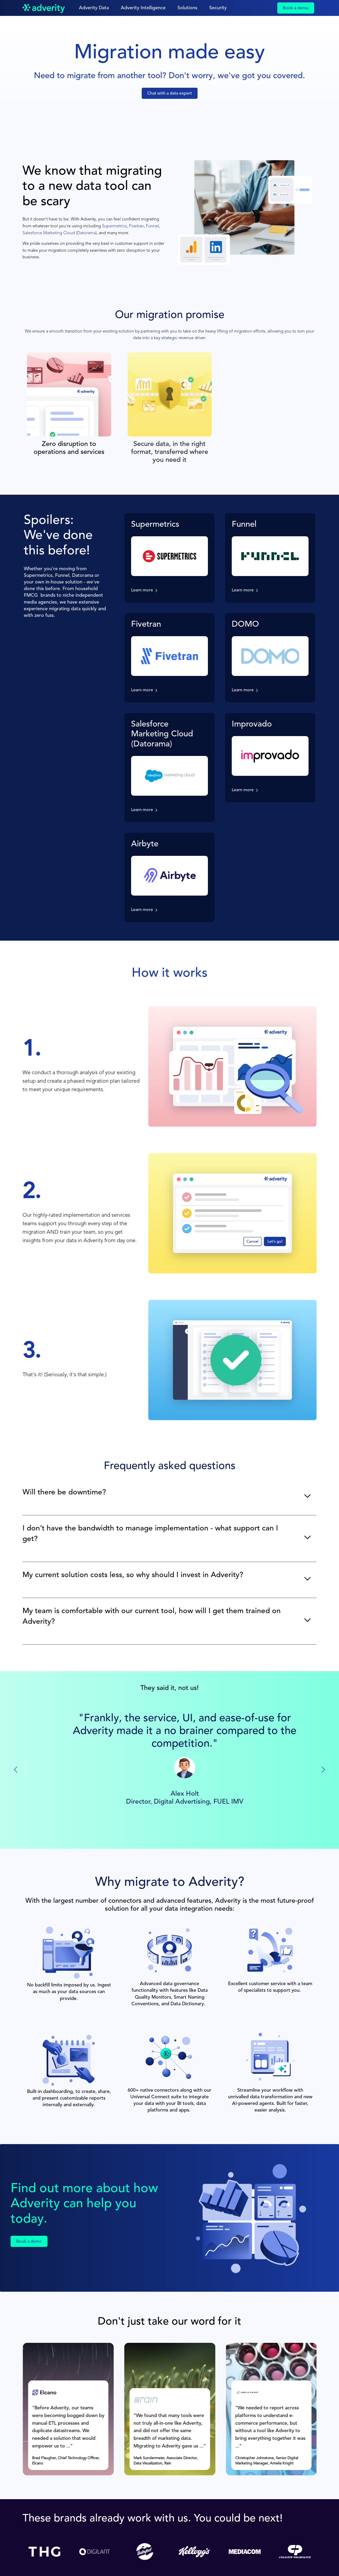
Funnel (152, 226)
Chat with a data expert (169, 93)
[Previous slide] (16, 1769)
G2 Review (170, 1819)
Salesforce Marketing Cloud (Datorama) (60, 233)
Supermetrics (114, 226)
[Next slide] (323, 1769)
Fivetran (136, 226)
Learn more (142, 590)
